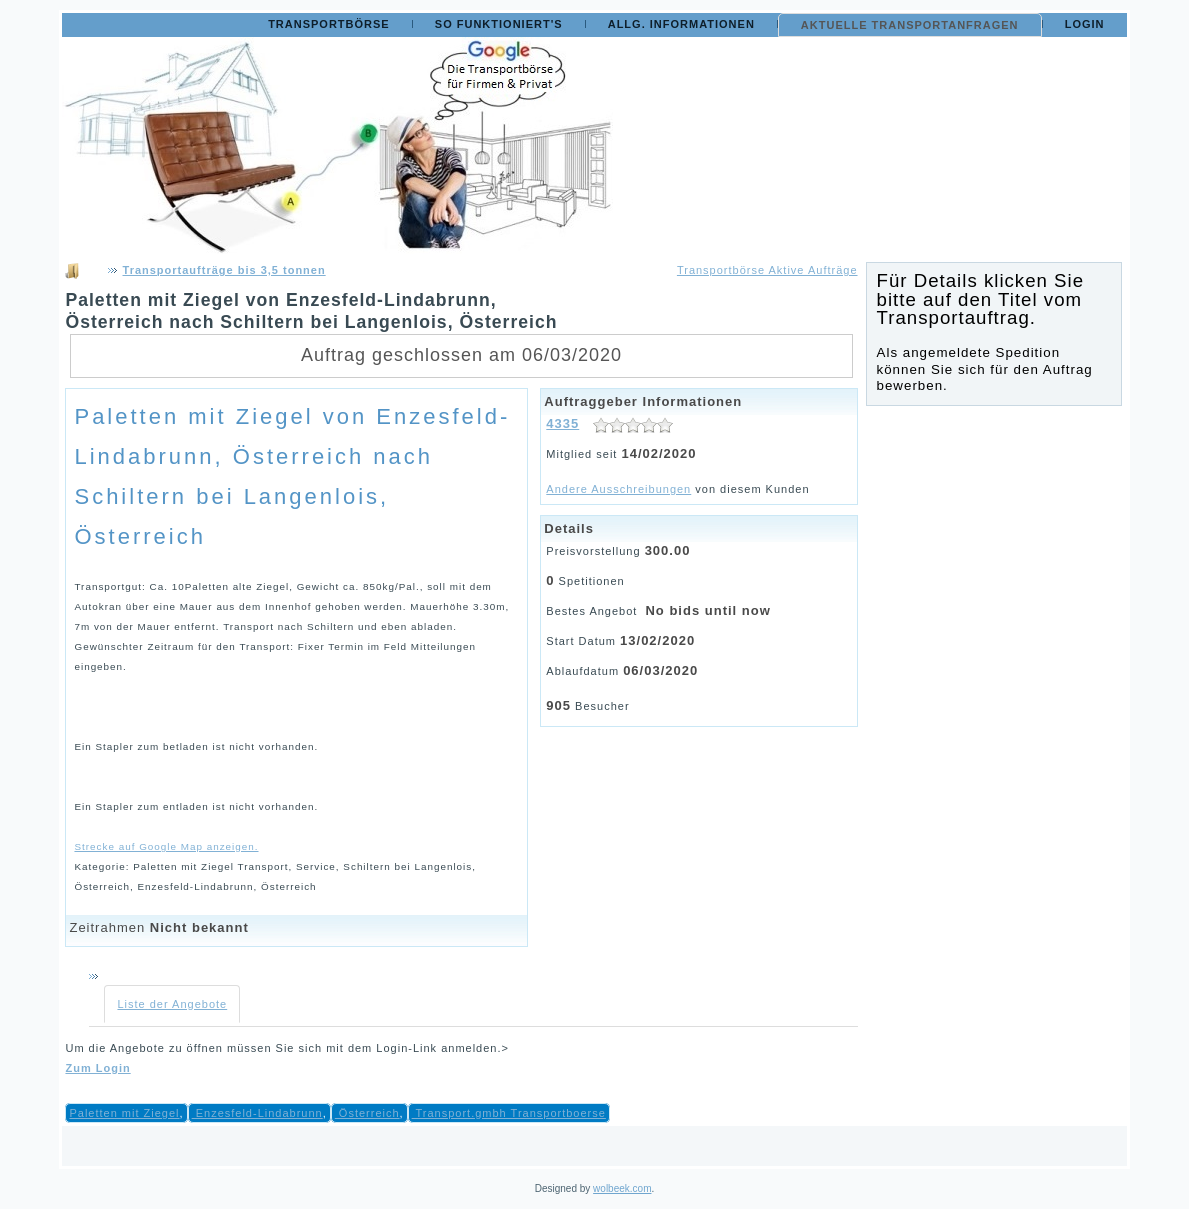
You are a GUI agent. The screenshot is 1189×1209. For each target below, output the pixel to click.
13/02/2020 (657, 640)
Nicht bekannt (199, 927)
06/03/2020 (660, 670)
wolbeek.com (622, 1188)
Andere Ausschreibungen (618, 489)
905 (558, 705)
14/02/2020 (658, 453)
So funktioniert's (499, 24)
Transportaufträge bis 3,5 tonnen (224, 270)
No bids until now (707, 610)
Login (1085, 24)
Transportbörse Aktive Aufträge (767, 270)
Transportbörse (329, 24)
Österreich (367, 1113)
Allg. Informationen (681, 24)
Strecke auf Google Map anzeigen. (166, 846)
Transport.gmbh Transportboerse (509, 1113)
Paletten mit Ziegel (124, 1113)
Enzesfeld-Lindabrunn (257, 1113)
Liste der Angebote (172, 1004)
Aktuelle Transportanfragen (910, 25)
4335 (562, 423)
